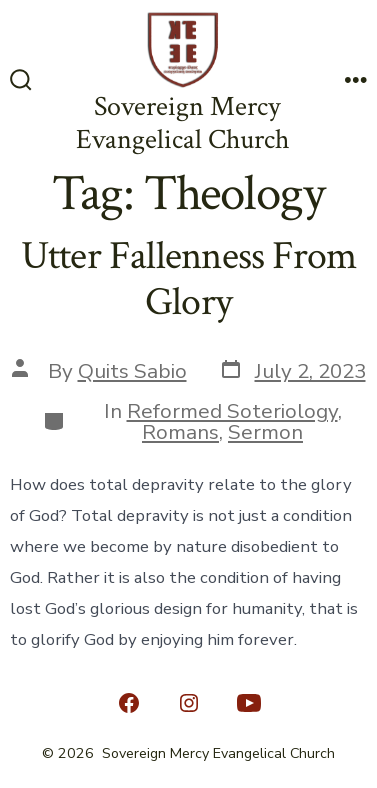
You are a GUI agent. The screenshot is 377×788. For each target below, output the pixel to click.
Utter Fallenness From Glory (188, 279)
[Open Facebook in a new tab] (129, 703)
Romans (180, 432)
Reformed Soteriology (232, 411)
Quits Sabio (132, 371)
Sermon (265, 432)
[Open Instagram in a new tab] (189, 703)
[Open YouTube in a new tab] (249, 703)
